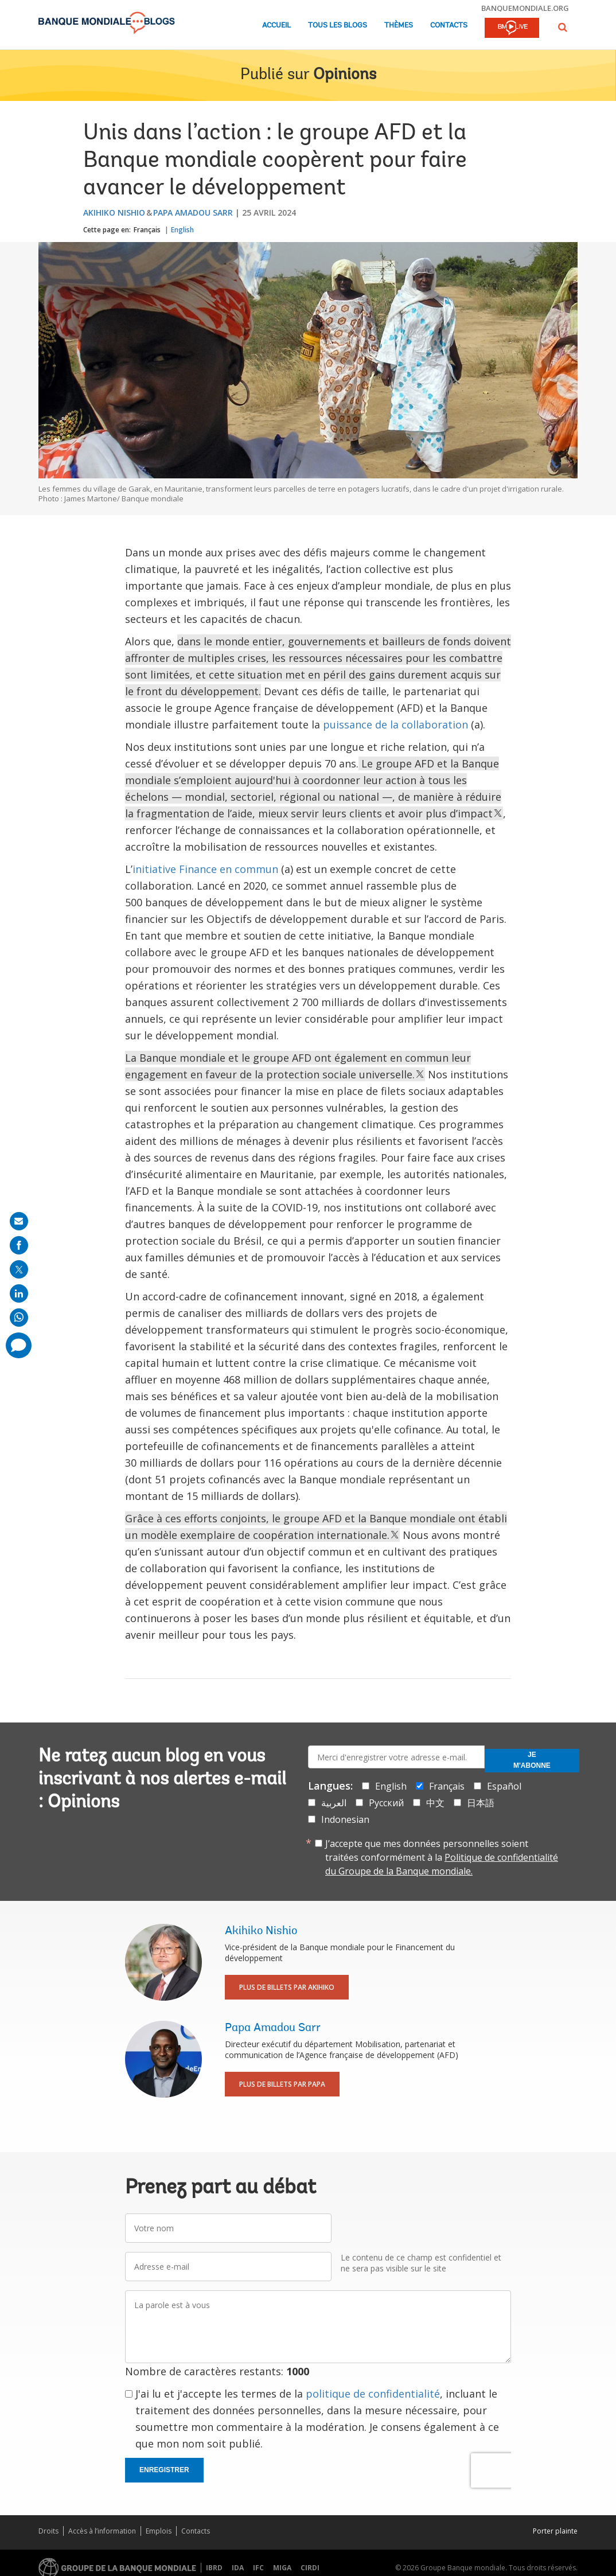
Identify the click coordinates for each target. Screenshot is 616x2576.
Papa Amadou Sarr (193, 212)
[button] (562, 27)
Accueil (276, 25)
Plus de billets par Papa (282, 2084)
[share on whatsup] (19, 1317)
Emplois (158, 2531)
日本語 (480, 1802)
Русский (386, 1802)
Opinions (344, 75)
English (182, 230)
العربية (333, 1802)
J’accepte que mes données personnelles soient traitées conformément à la (441, 1857)
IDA (238, 2568)
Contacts (448, 25)
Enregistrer (164, 2470)
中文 (435, 1802)
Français (147, 230)
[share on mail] (19, 1221)
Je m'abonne (532, 1760)
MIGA (282, 2568)
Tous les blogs (337, 25)
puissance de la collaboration (395, 724)
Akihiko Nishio (114, 212)
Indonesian (345, 1819)
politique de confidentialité (373, 2393)
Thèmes (398, 25)
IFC (258, 2568)
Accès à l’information (102, 2531)
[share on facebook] (19, 1245)
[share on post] (19, 1269)
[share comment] (19, 1345)
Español (504, 1786)
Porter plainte (555, 2531)
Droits (48, 2531)
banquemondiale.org (525, 8)
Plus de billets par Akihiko (286, 1987)
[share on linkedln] (19, 1293)
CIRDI (310, 2568)
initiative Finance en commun (205, 869)
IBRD (214, 2568)
